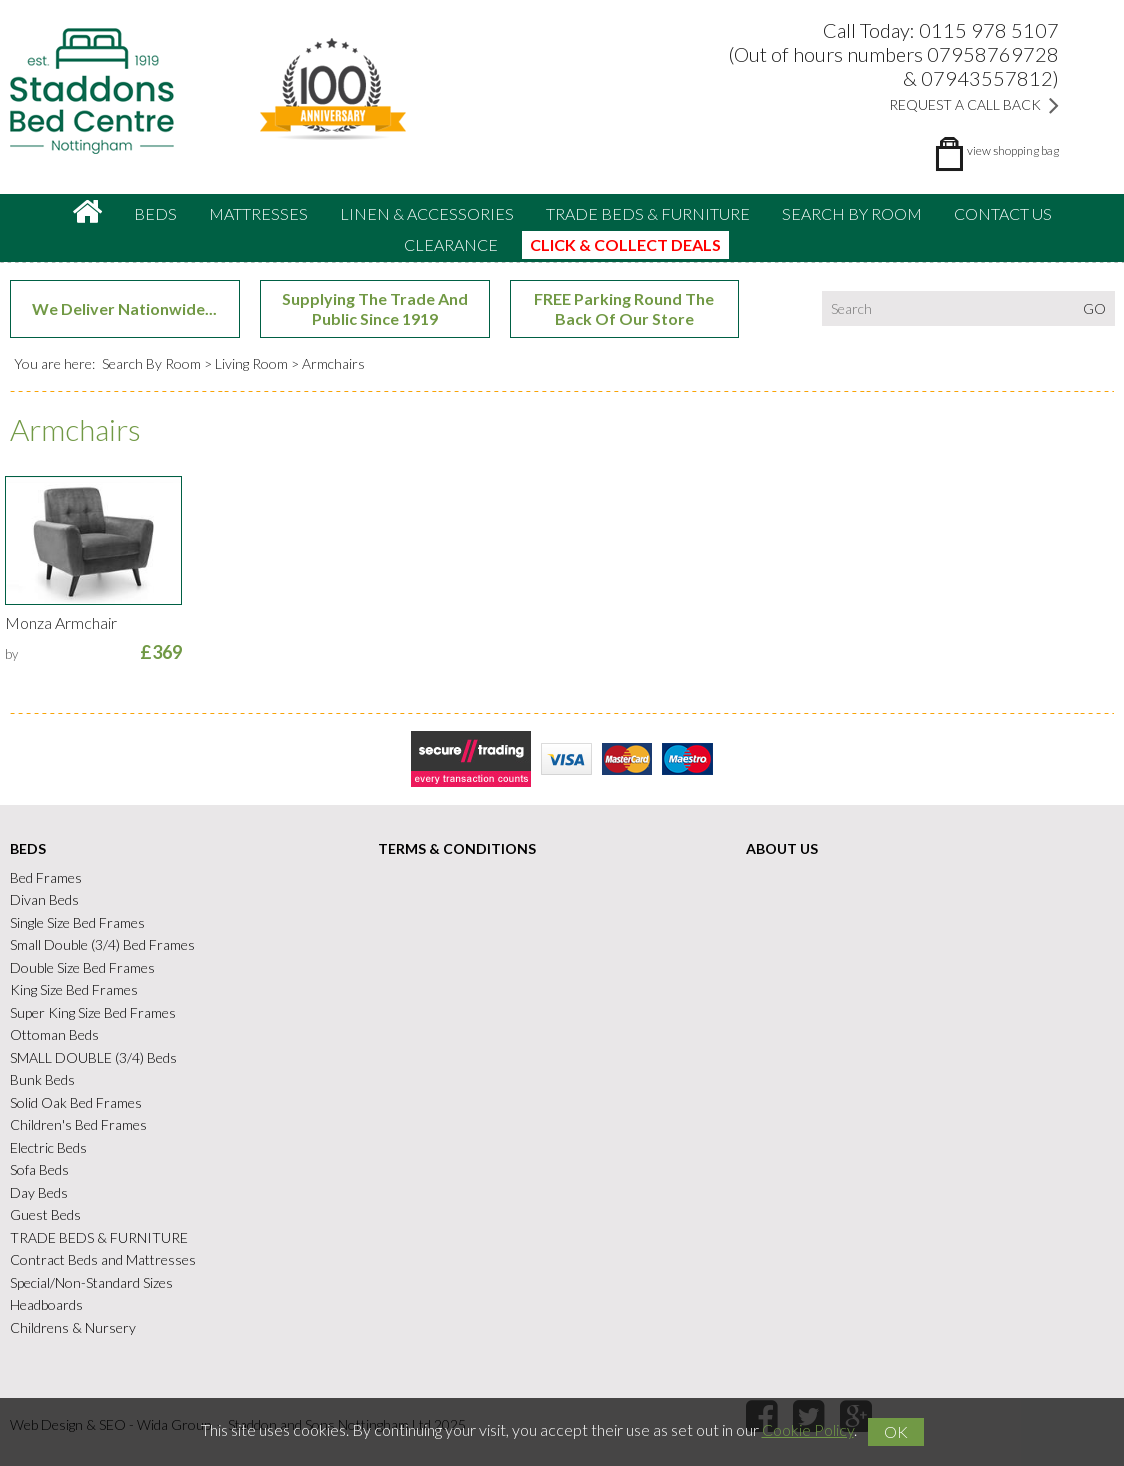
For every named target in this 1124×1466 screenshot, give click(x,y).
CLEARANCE (451, 244)
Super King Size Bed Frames (93, 1012)
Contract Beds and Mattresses (103, 1259)
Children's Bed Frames (78, 1124)
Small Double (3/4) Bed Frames (102, 944)
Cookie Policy (808, 1429)
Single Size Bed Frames (77, 922)
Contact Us (1003, 213)
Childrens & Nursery (73, 1327)
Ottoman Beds (54, 1034)
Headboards (46, 1304)
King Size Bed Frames (74, 989)
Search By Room (852, 213)
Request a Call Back (974, 105)
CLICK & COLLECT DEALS (625, 244)
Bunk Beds (42, 1079)
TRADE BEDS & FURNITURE (648, 213)
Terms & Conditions (457, 848)
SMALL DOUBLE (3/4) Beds (93, 1057)
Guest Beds (45, 1214)
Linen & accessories (427, 213)
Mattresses (258, 213)
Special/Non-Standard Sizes (91, 1282)
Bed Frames (46, 877)
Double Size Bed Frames (82, 967)
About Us (782, 848)
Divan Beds (44, 899)
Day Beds (39, 1192)
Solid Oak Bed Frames (76, 1102)
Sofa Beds (39, 1169)
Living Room (251, 363)
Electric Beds (48, 1147)
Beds (155, 213)
